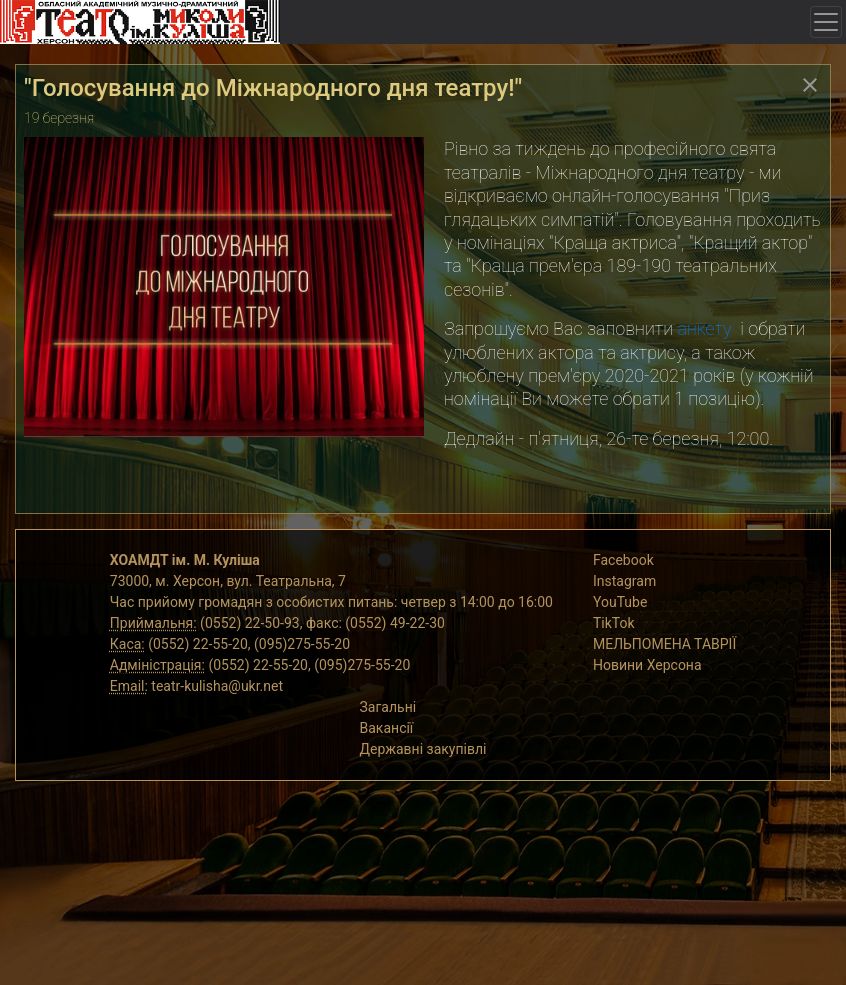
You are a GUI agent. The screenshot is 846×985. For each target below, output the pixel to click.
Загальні (388, 707)
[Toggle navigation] (826, 22)
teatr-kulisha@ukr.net (217, 686)
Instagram (624, 581)
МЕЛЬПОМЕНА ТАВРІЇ (664, 644)
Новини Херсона (647, 665)
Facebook (623, 560)
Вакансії (387, 728)
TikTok (614, 623)
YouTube (620, 602)
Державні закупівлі (423, 749)
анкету (704, 328)
